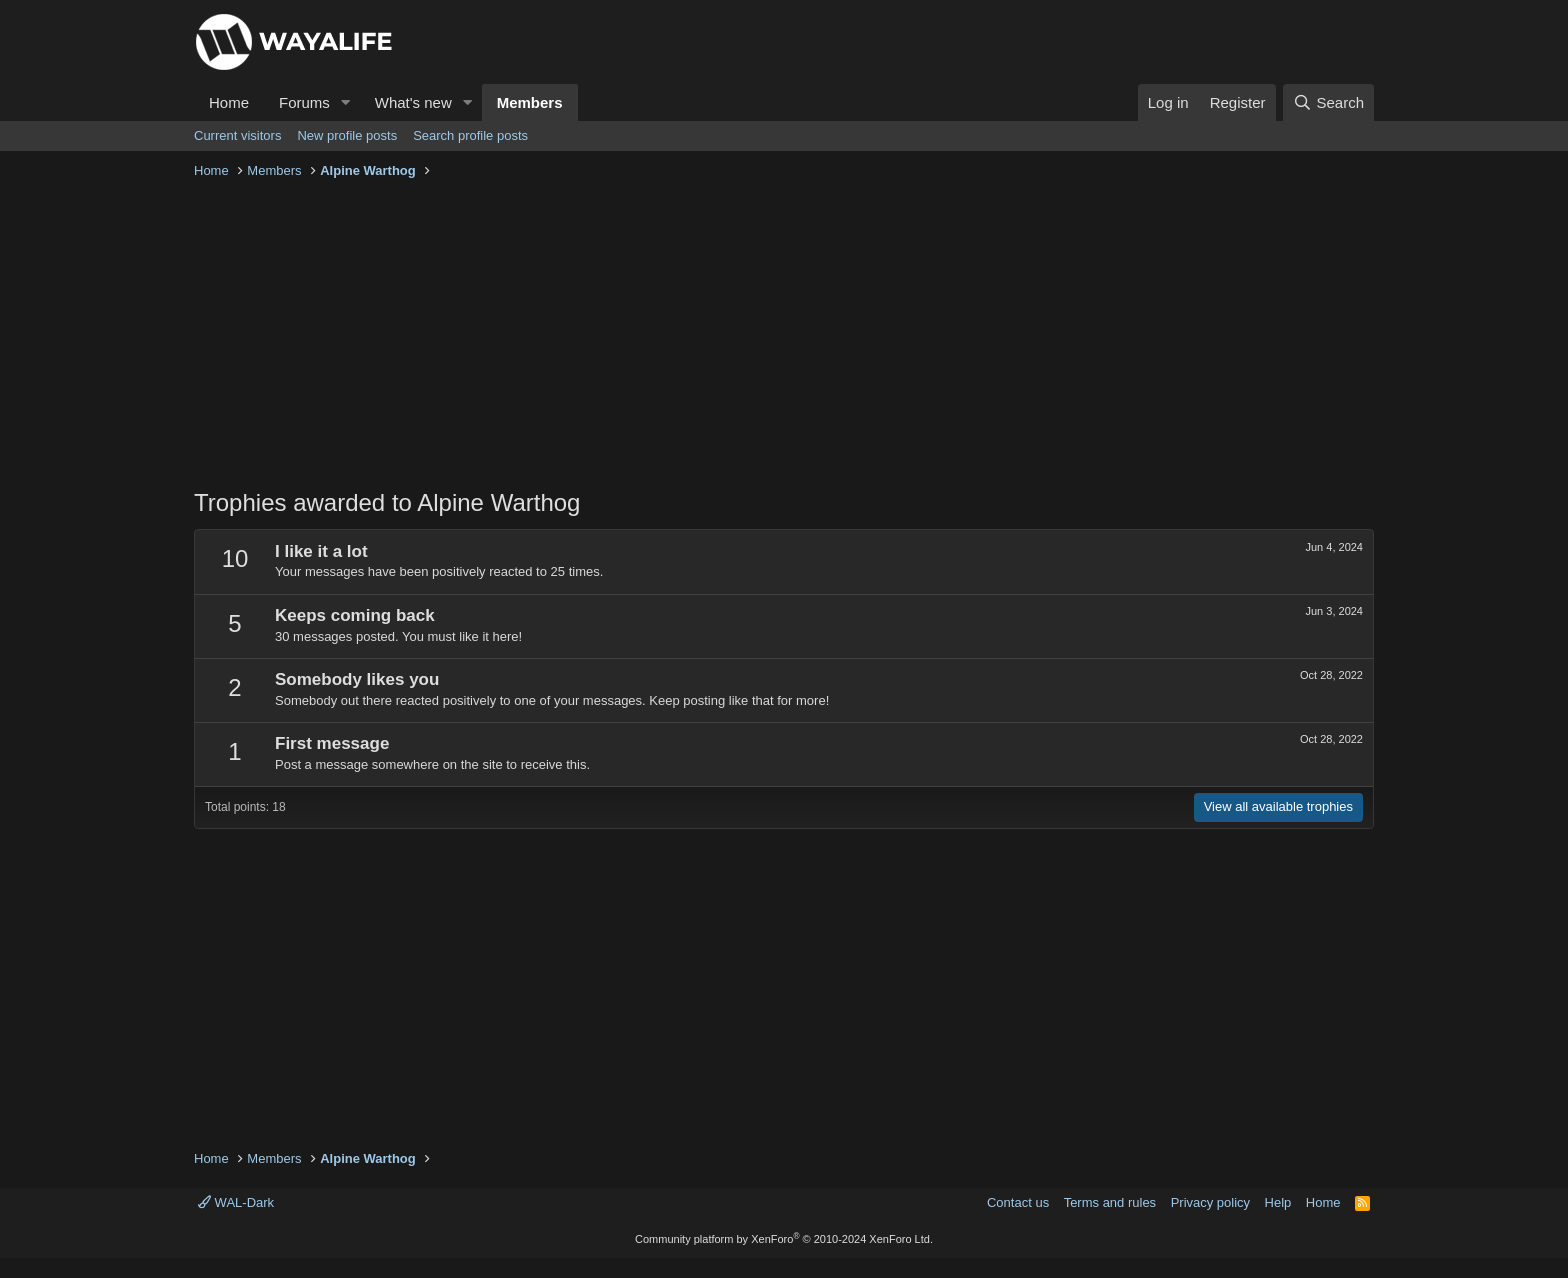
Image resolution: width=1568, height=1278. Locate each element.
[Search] (1328, 102)
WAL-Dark (236, 1202)
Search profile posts (470, 135)
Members (530, 102)
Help (1278, 1202)
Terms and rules (1110, 1202)
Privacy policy (1210, 1202)
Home (229, 102)
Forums (304, 102)
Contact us (1018, 1202)
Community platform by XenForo (784, 1239)
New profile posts (347, 135)
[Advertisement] (784, 336)
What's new (413, 102)
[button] (346, 102)
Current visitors (237, 135)
